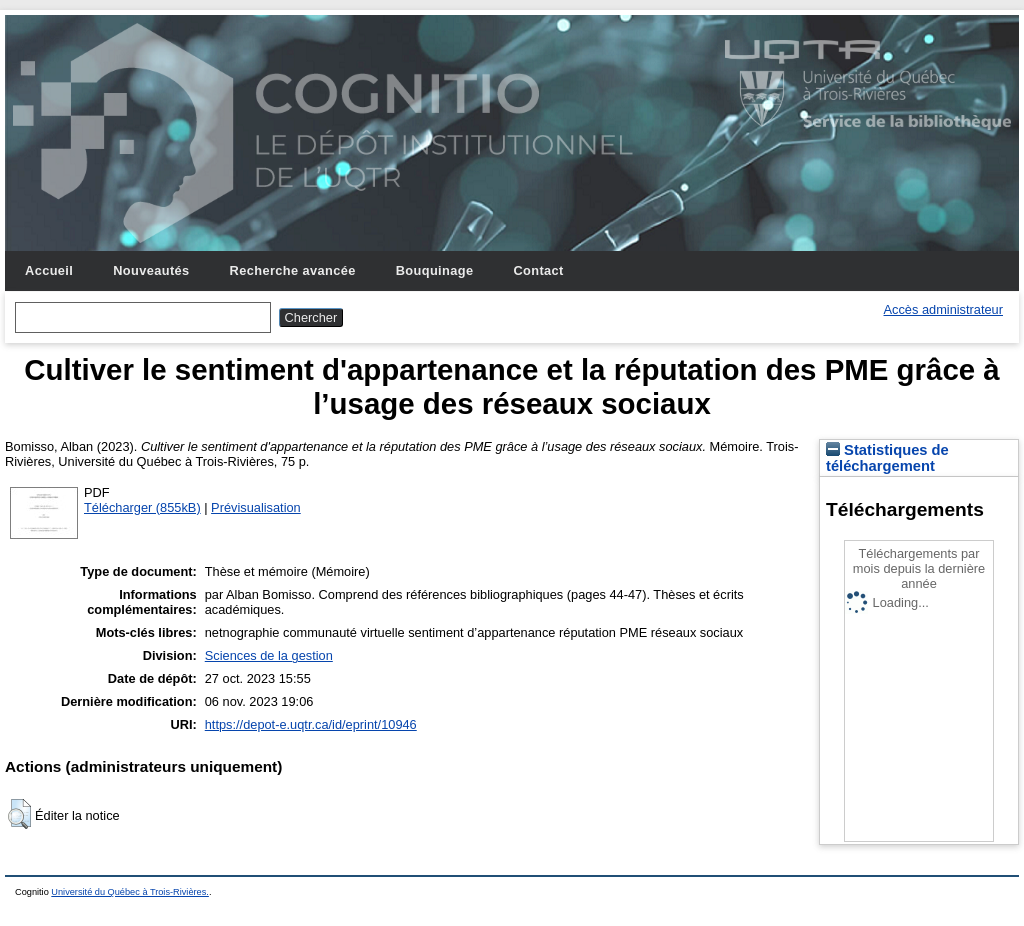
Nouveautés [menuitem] (151, 270)
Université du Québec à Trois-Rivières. (130, 892)
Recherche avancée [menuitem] (293, 270)
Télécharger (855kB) (142, 507)
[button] (19, 814)
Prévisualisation (256, 507)
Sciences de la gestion (269, 655)
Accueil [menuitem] (49, 270)
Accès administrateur (943, 309)
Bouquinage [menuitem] (435, 270)
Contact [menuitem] (538, 270)
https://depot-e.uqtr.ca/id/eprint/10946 (311, 724)
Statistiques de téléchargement (887, 458)
